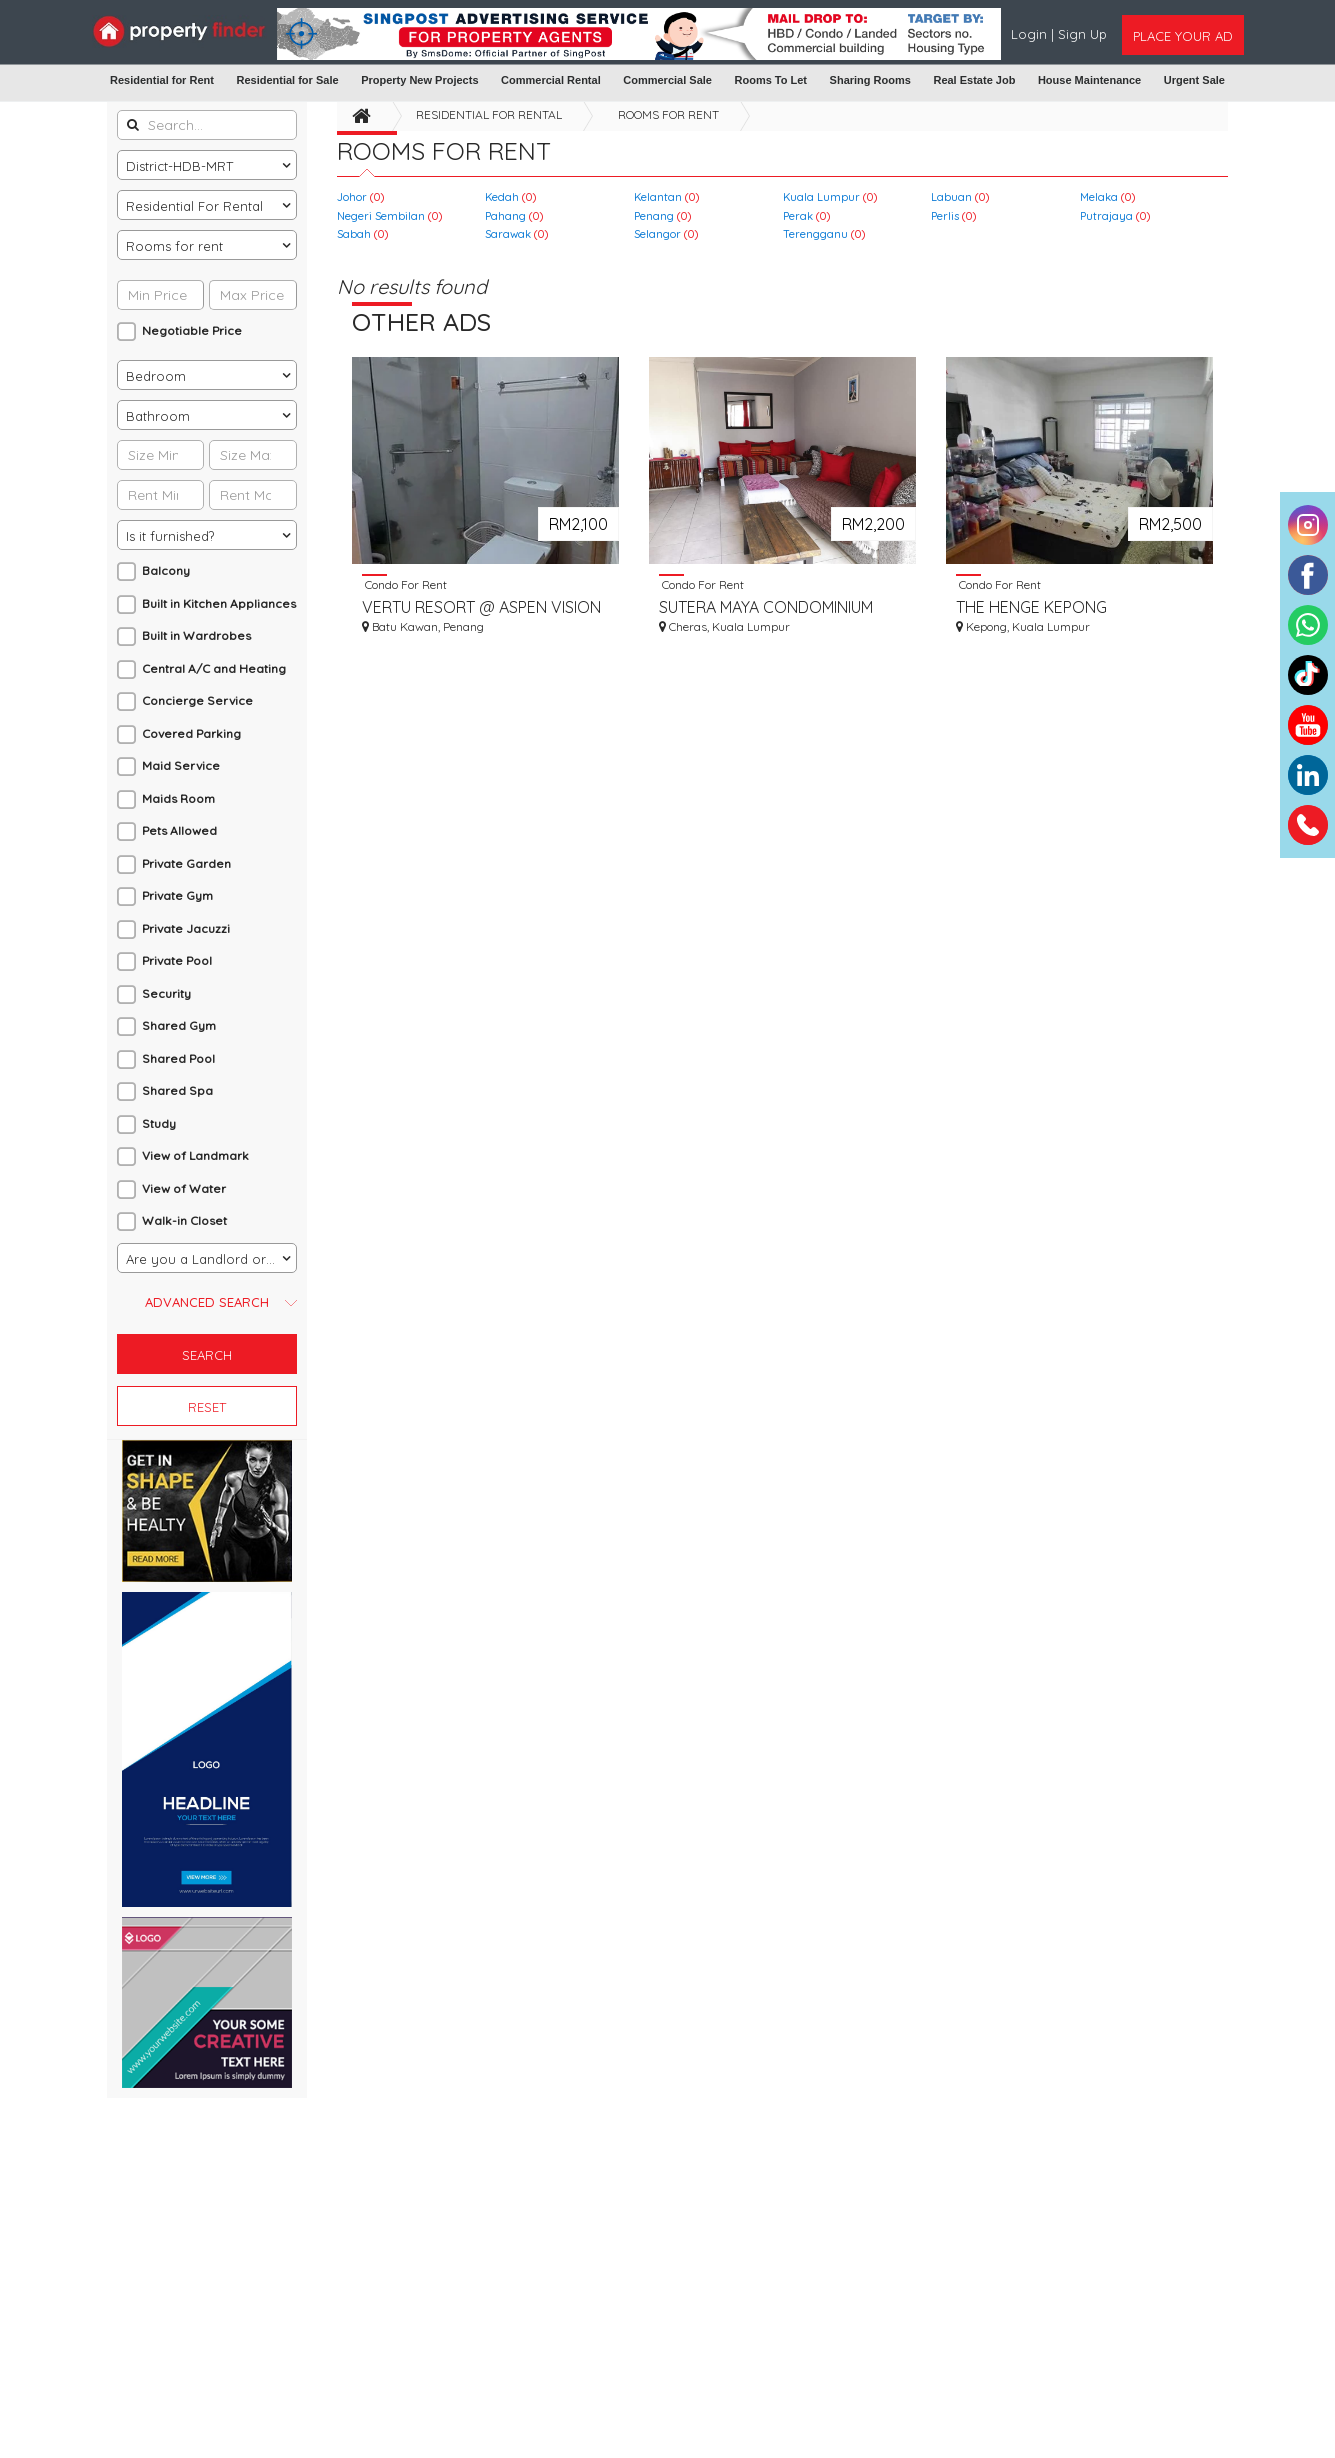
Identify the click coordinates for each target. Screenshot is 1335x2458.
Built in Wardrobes (196, 635)
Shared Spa (177, 1090)
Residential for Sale (287, 80)
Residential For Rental (489, 114)
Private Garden (186, 863)
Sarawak (516, 234)
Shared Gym (179, 1025)
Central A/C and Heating (214, 668)
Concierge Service (197, 700)
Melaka (1107, 197)
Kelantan (666, 197)
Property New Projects (419, 80)
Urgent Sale (1194, 80)
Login (1031, 34)
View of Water (184, 1188)
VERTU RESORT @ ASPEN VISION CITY (481, 607)
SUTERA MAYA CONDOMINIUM (766, 607)
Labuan (960, 197)
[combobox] (207, 165)
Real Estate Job (974, 80)
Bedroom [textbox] (156, 376)
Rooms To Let (771, 80)
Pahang (514, 216)
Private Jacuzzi (186, 928)
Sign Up (1082, 34)
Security (166, 993)
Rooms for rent (668, 114)
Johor (360, 197)
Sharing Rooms (870, 80)
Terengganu (824, 234)
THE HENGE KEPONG (1031, 607)
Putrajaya (1115, 216)
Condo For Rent (404, 584)
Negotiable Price (192, 330)
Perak (806, 216)
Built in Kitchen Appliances (219, 603)
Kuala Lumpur (830, 197)
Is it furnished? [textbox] (170, 536)
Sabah (362, 234)
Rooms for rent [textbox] (174, 246)
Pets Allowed (179, 830)
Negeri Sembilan (389, 216)
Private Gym (177, 895)
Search (207, 1355)
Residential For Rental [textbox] (194, 206)
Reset (207, 1407)
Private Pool (177, 960)
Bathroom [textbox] (158, 416)
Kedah (510, 197)
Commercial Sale (667, 80)
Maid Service (181, 765)
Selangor (666, 234)
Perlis (953, 216)
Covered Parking (191, 733)
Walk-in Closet (184, 1220)
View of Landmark (195, 1155)
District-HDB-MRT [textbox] (179, 166)
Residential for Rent (162, 80)
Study (159, 1123)
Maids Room (178, 798)
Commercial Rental (551, 80)
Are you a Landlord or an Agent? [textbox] (211, 1259)
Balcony (166, 570)
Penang (662, 216)
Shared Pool (178, 1058)
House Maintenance (1089, 80)
